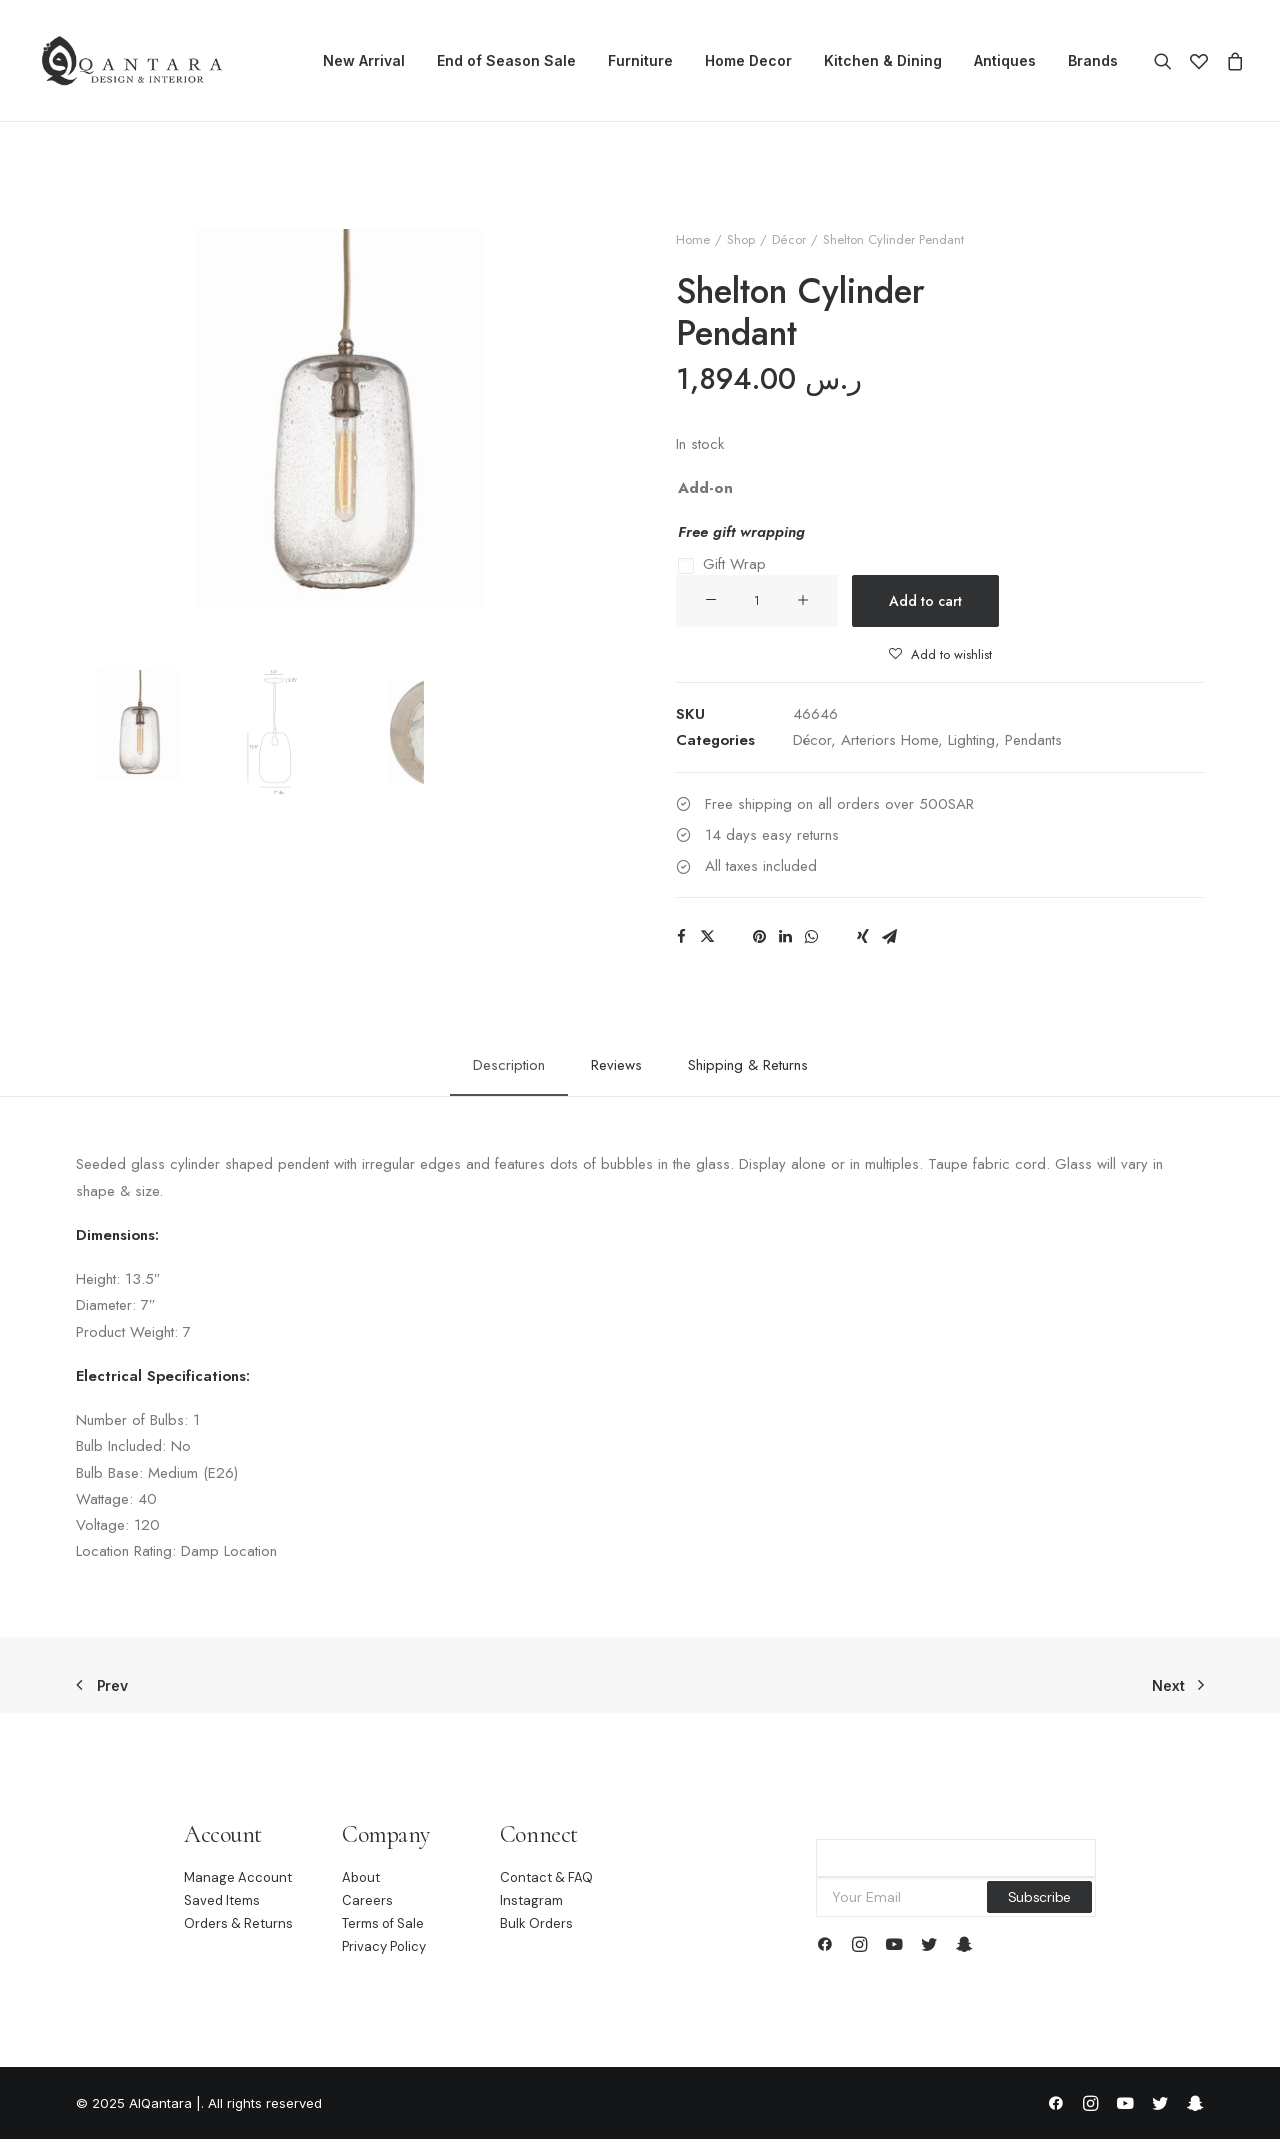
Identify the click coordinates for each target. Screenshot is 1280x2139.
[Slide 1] (138, 732)
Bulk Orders (536, 1923)
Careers (367, 1900)
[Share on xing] (863, 937)
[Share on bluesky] (837, 931)
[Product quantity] (757, 601)
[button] (1167, 61)
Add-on (705, 488)
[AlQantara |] (131, 61)
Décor (789, 239)
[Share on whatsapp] (811, 937)
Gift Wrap (734, 564)
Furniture (640, 60)
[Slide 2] (272, 732)
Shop (741, 239)
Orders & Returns (238, 1923)
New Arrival (364, 60)
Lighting (971, 740)
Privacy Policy (384, 1946)
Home (693, 239)
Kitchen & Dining (883, 60)
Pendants (1033, 740)
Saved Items (222, 1900)
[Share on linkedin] (785, 937)
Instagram (531, 1900)
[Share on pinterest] (759, 937)
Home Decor (748, 60)
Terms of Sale (383, 1923)
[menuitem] (364, 61)
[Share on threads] (733, 931)
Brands (1093, 60)
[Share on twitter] (707, 937)
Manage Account (238, 1877)
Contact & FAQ (546, 1877)
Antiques (1005, 60)
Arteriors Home (889, 740)
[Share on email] (889, 937)
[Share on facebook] (681, 937)
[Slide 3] (406, 732)
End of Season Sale (506, 60)
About (361, 1877)
